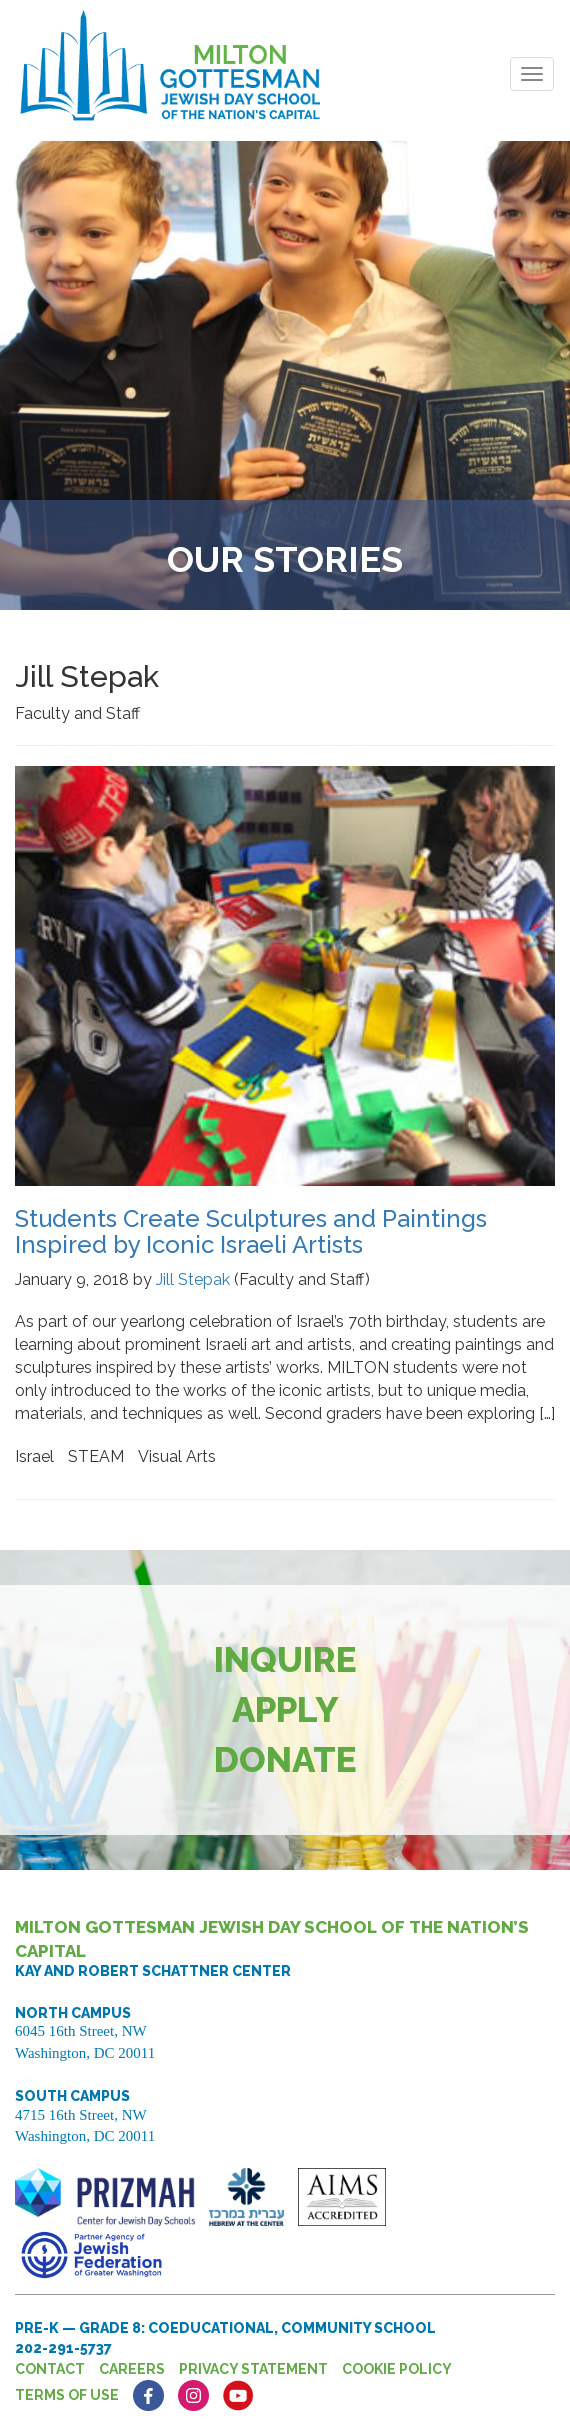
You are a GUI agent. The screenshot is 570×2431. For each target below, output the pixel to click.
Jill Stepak (193, 1279)
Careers (132, 2369)
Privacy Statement (253, 2369)
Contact (50, 2369)
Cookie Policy (397, 2369)
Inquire (285, 1659)
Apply (285, 1709)
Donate (285, 1759)
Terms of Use (67, 2395)
